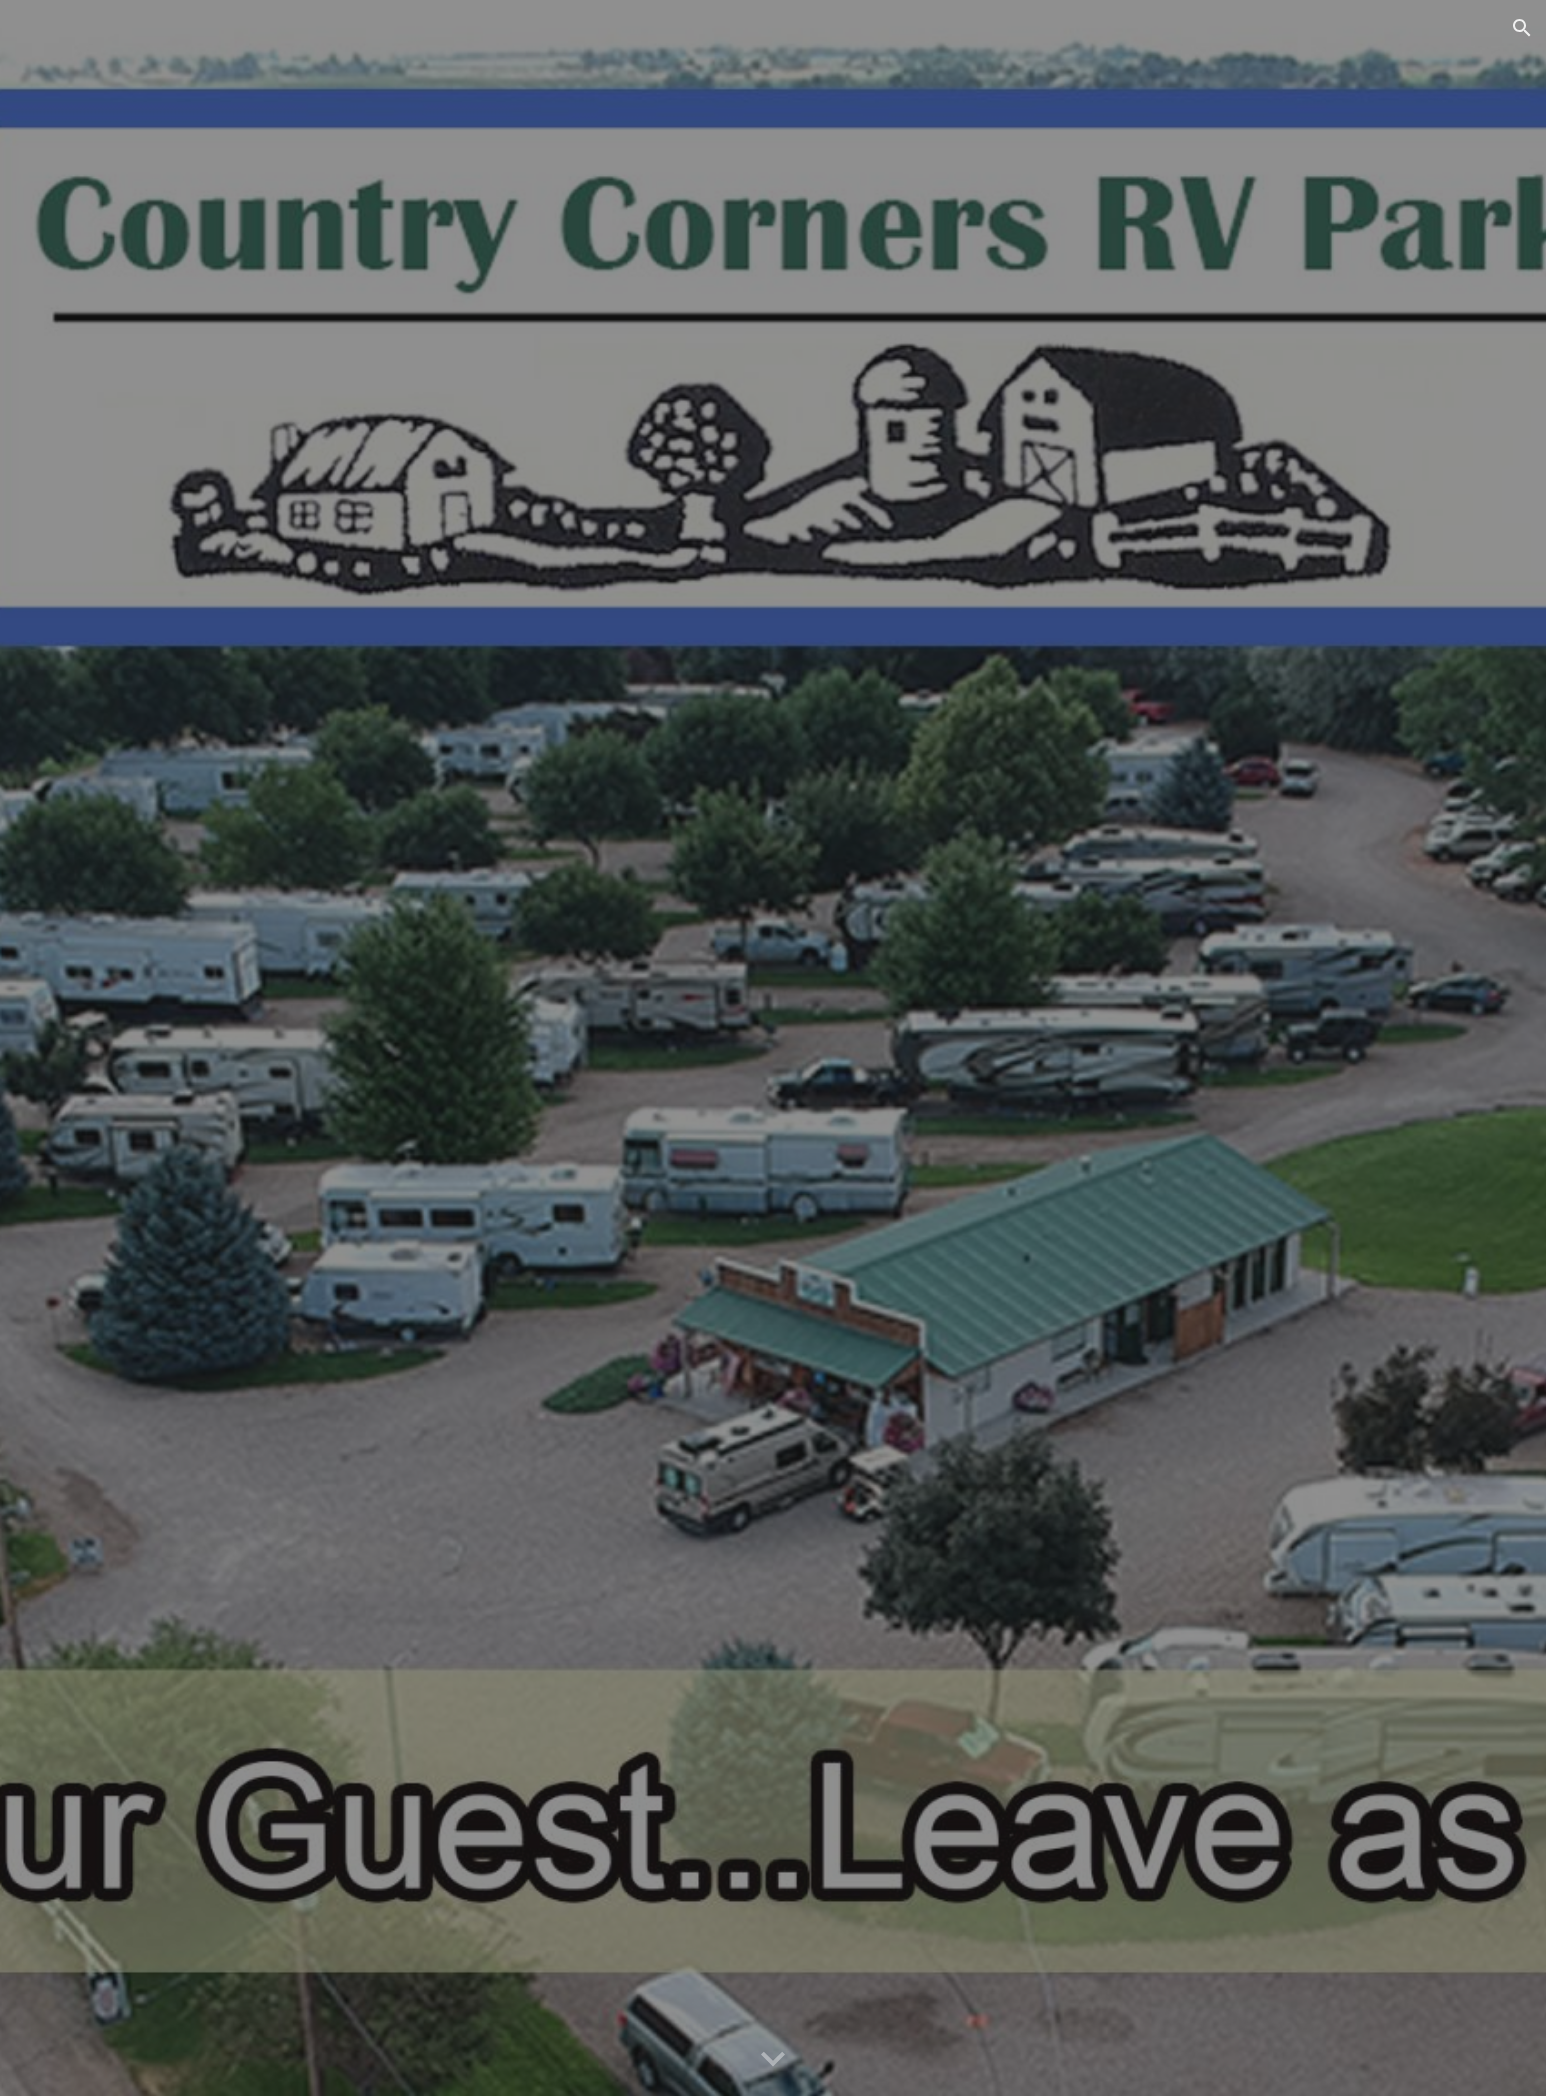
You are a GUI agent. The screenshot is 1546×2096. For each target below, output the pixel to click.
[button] (1522, 28)
